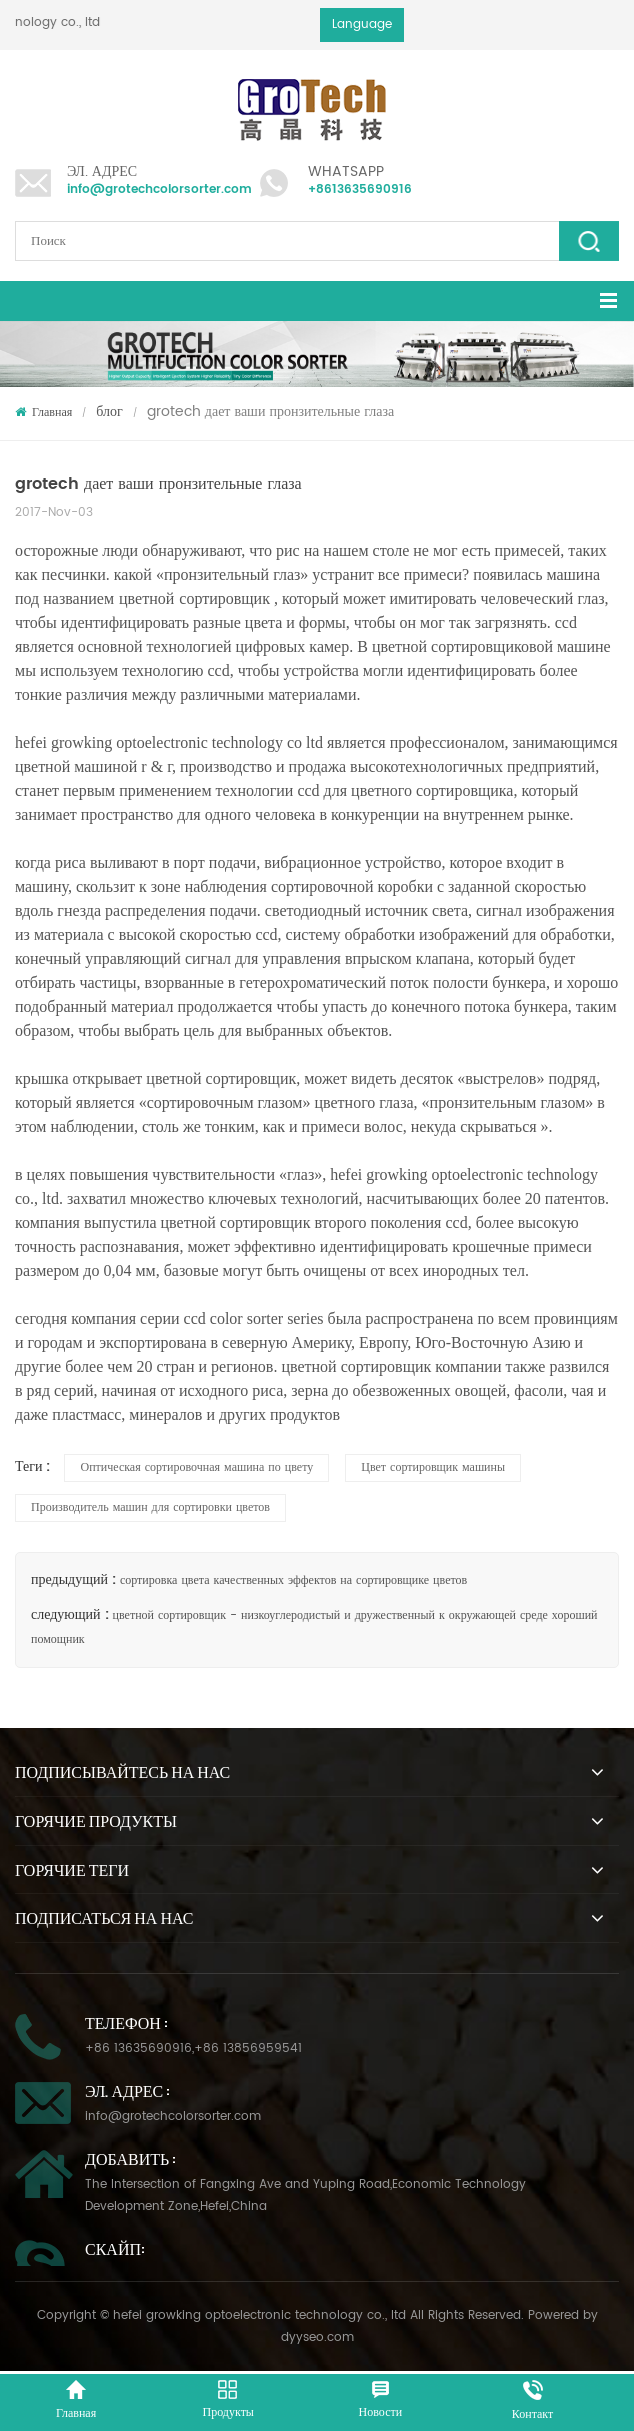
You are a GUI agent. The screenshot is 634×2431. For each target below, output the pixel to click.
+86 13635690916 (138, 2048)
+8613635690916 (360, 189)
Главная (43, 412)
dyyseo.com (317, 2337)
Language (362, 24)
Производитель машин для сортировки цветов (150, 1507)
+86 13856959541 (248, 2048)
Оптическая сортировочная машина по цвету (196, 1467)
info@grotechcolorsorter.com (159, 189)
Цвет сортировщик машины (433, 1467)
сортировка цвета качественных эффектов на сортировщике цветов (293, 1580)
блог (109, 411)
